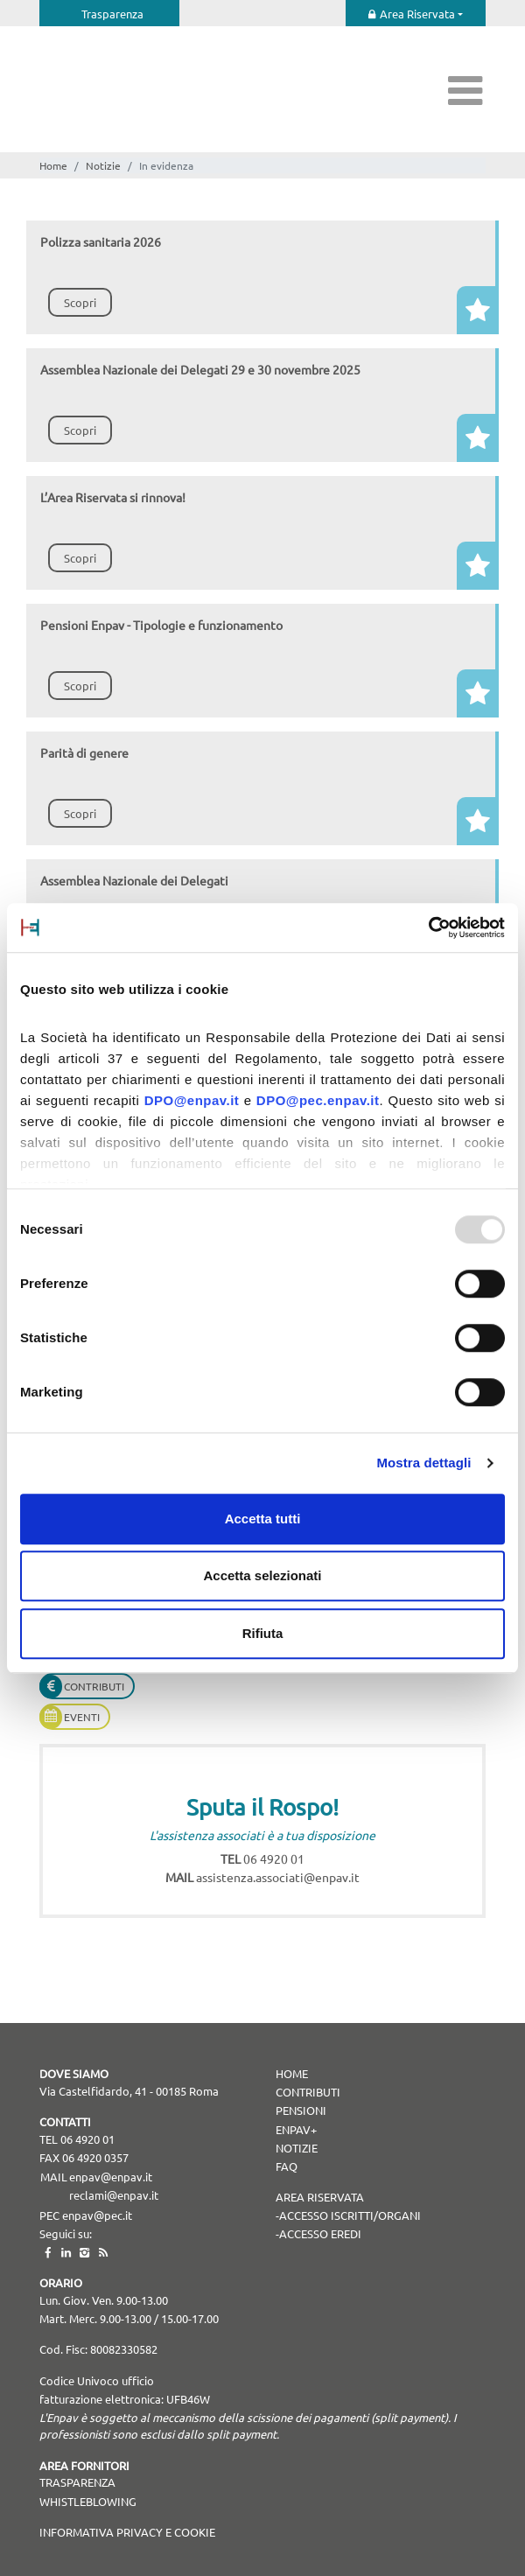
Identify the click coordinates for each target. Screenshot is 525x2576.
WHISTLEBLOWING (87, 2501)
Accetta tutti (263, 1518)
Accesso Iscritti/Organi (350, 2215)
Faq (287, 2166)
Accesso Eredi (320, 2233)
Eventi (82, 1717)
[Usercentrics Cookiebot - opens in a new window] (428, 927)
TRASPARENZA (77, 2481)
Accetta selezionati (262, 1575)
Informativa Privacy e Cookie (127, 2531)
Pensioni (301, 2110)
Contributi (94, 1686)
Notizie (103, 165)
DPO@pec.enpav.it (318, 1100)
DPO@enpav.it (192, 1100)
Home (53, 165)
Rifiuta (263, 1633)
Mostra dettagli (423, 1462)
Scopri (80, 302)
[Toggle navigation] (465, 90)
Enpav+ (296, 2129)
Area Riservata (417, 13)
